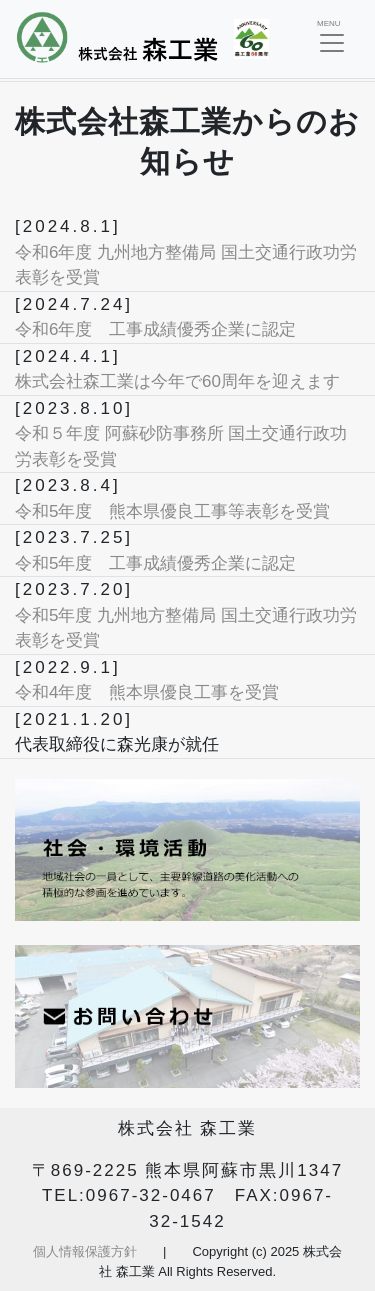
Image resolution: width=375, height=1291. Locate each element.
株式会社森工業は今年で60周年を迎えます (177, 381)
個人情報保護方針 (85, 1251)
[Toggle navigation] (332, 39)
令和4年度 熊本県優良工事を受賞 (147, 692)
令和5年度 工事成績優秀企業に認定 (155, 563)
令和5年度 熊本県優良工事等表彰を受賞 (172, 511)
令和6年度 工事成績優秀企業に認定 (155, 329)
